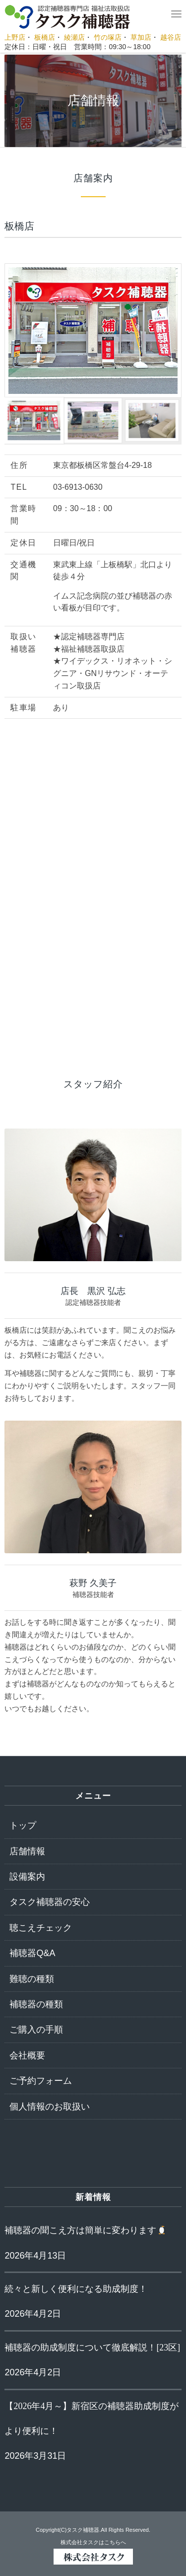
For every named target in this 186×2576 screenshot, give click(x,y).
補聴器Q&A (32, 1953)
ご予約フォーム (40, 2081)
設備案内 (27, 1877)
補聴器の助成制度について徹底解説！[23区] (92, 2347)
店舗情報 (27, 1851)
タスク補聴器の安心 (49, 1902)
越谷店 (170, 37)
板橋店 (44, 37)
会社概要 (27, 2055)
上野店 (14, 37)
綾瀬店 (74, 37)
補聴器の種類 (36, 2004)
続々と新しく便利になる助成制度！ (75, 2289)
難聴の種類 (31, 1979)
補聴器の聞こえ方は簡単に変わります (85, 2230)
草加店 (140, 37)
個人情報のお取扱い (49, 2107)
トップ (22, 1825)
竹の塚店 (108, 37)
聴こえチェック (40, 1928)
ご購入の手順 (36, 2030)
